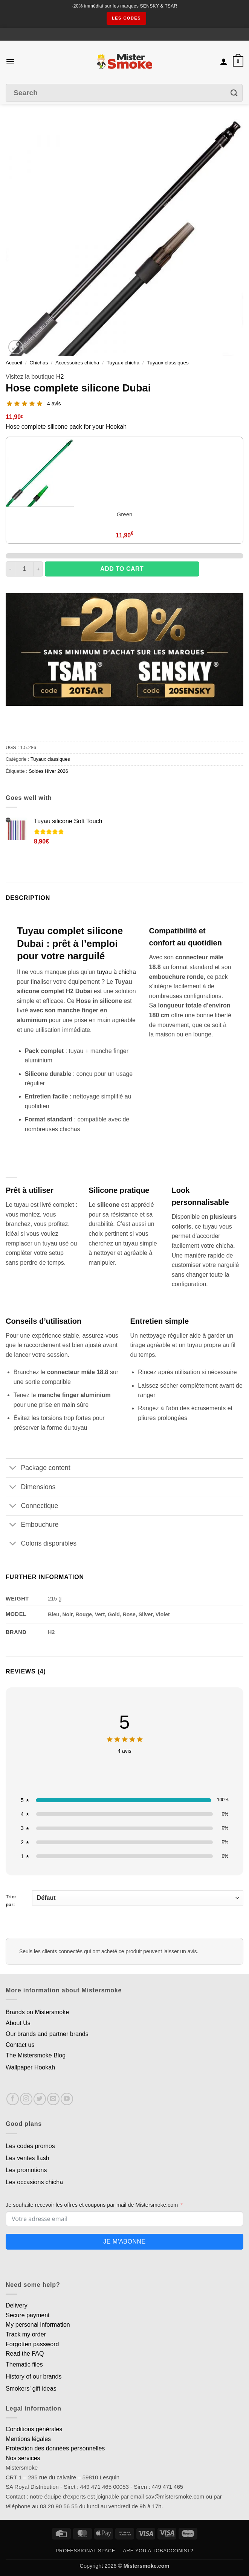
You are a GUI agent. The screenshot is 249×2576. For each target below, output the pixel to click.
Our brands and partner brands (47, 2034)
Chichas (38, 363)
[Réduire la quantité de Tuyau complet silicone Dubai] (10, 568)
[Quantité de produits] (24, 568)
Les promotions (26, 2170)
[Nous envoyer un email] (53, 2099)
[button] (10, 61)
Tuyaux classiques (167, 363)
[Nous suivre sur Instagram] (26, 2099)
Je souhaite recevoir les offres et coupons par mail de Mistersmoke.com (92, 2205)
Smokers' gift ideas (31, 2388)
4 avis (54, 404)
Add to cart (122, 569)
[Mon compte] (224, 61)
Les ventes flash (27, 2158)
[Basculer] (13, 1469)
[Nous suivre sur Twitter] (40, 2099)
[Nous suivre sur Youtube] (67, 2099)
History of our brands (34, 2376)
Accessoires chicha (77, 363)
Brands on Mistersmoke (37, 2012)
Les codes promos (30, 2146)
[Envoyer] (234, 93)
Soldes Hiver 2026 (48, 771)
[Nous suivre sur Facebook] (12, 2099)
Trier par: (124, 1898)
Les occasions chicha (34, 2182)
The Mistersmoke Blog (36, 2055)
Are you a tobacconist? (158, 2550)
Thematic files (24, 2364)
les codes (126, 18)
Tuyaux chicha (123, 363)
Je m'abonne (124, 2241)
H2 (60, 376)
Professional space (85, 2550)
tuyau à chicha (116, 972)
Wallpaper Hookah (30, 2067)
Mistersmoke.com (147, 2566)
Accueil (14, 363)
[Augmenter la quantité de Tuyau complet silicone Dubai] (38, 568)
